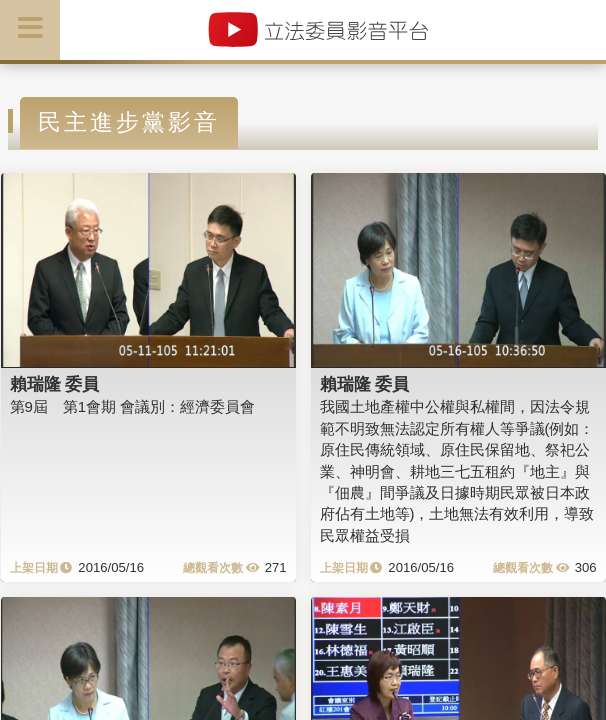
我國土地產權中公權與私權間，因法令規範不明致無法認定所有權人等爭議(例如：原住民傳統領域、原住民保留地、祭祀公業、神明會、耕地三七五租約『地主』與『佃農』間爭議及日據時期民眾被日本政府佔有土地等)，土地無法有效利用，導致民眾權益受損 (457, 471)
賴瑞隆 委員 (55, 384)
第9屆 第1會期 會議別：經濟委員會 (133, 406)
